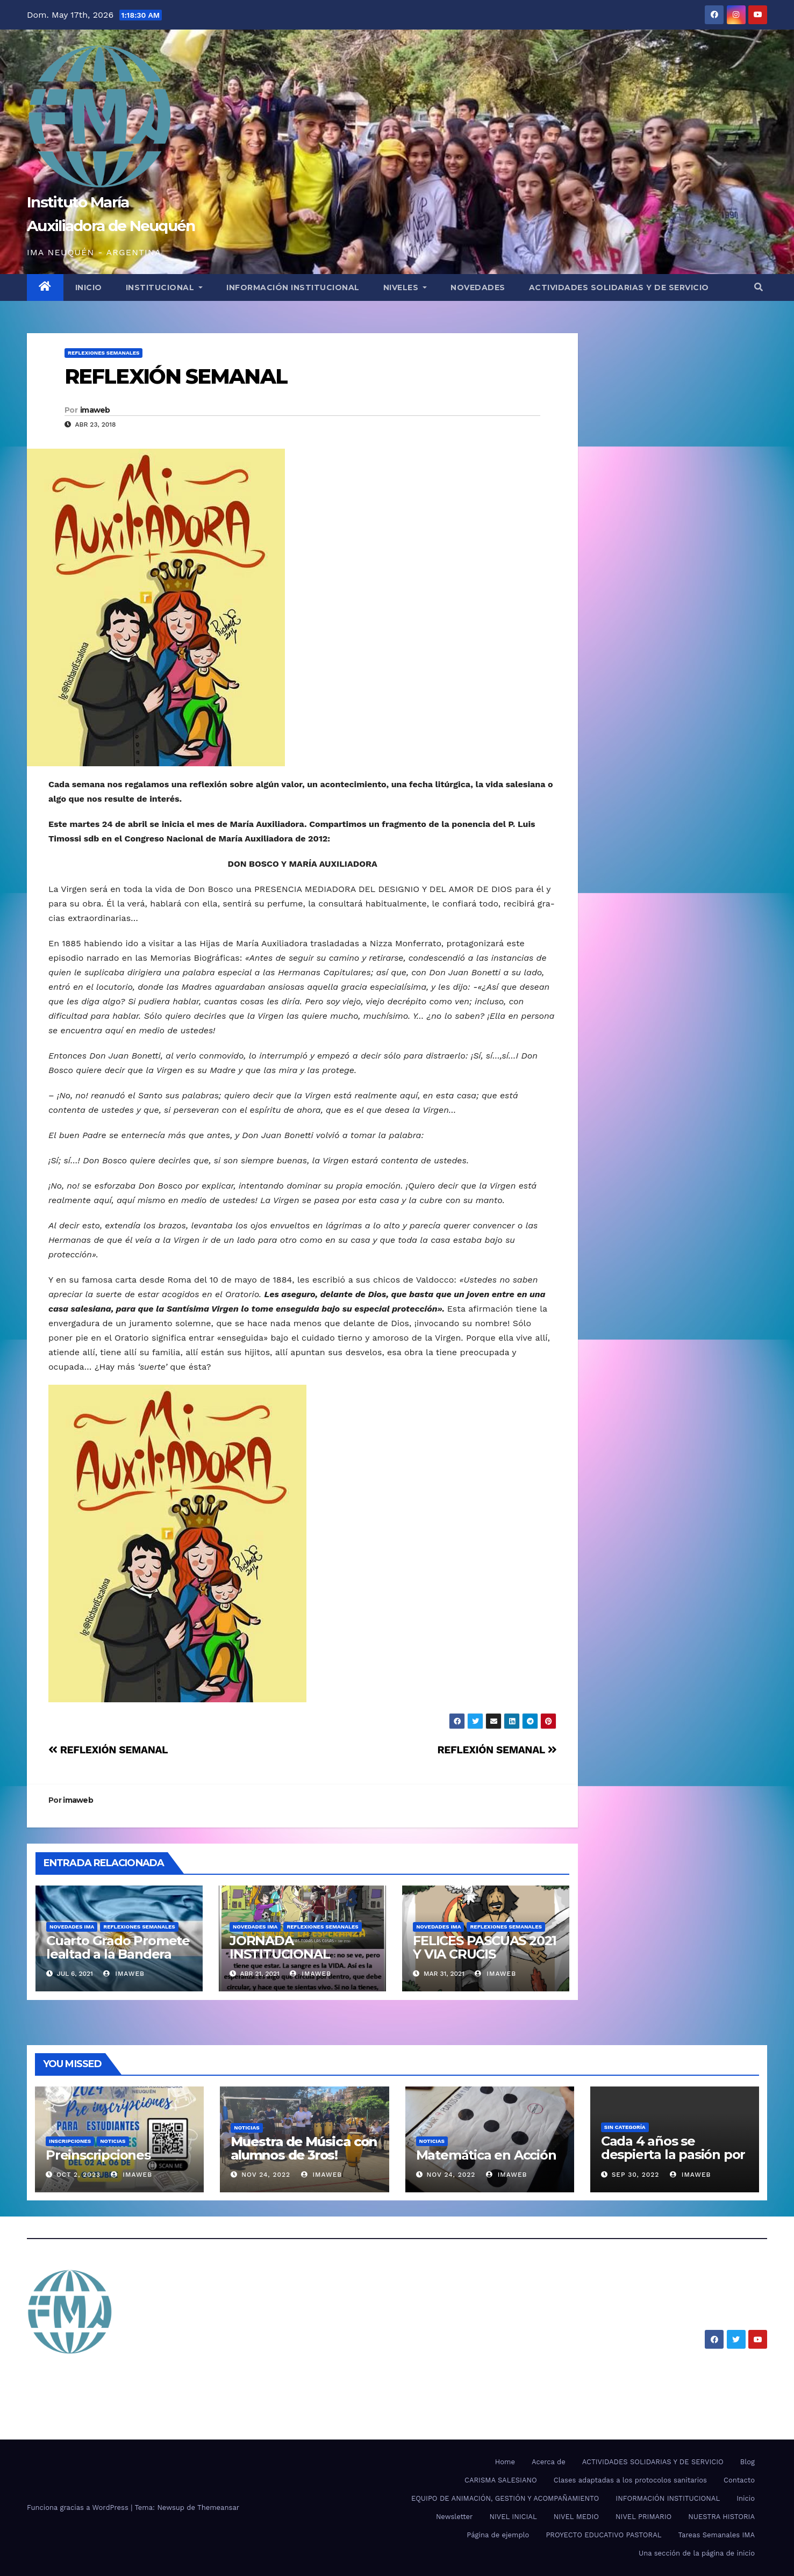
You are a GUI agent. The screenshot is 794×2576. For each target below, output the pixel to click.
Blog (747, 2462)
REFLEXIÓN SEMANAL (176, 376)
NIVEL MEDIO (576, 2517)
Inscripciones (70, 2141)
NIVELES (405, 287)
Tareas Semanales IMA (716, 2535)
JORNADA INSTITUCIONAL (280, 1947)
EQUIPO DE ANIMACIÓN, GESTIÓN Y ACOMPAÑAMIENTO (505, 2498)
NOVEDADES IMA (71, 1927)
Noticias (112, 2141)
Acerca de (549, 2462)
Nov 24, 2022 (265, 2174)
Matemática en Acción (486, 2155)
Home (505, 2462)
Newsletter (454, 2517)
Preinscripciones (98, 2155)
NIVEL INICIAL (513, 2517)
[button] (758, 287)
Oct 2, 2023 (78, 2174)
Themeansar (218, 2507)
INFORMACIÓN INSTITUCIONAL (293, 287)
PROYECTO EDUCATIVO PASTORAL (603, 2535)
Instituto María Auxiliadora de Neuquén (198, 2374)
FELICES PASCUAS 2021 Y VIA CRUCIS (484, 1947)
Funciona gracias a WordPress (79, 2507)
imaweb (95, 410)
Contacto (739, 2480)
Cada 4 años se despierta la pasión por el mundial (673, 2154)
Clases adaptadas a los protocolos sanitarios (630, 2480)
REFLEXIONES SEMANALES (103, 353)
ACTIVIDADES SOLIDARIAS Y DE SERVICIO (619, 287)
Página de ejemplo (498, 2535)
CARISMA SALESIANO (500, 2480)
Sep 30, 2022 (636, 2174)
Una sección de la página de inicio (697, 2553)
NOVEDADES (477, 287)
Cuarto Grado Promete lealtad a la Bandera (118, 1947)
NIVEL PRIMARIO (643, 2517)
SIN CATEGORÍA (625, 2127)
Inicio (745, 2498)
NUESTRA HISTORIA (721, 2517)
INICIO (88, 287)
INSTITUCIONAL (164, 287)
